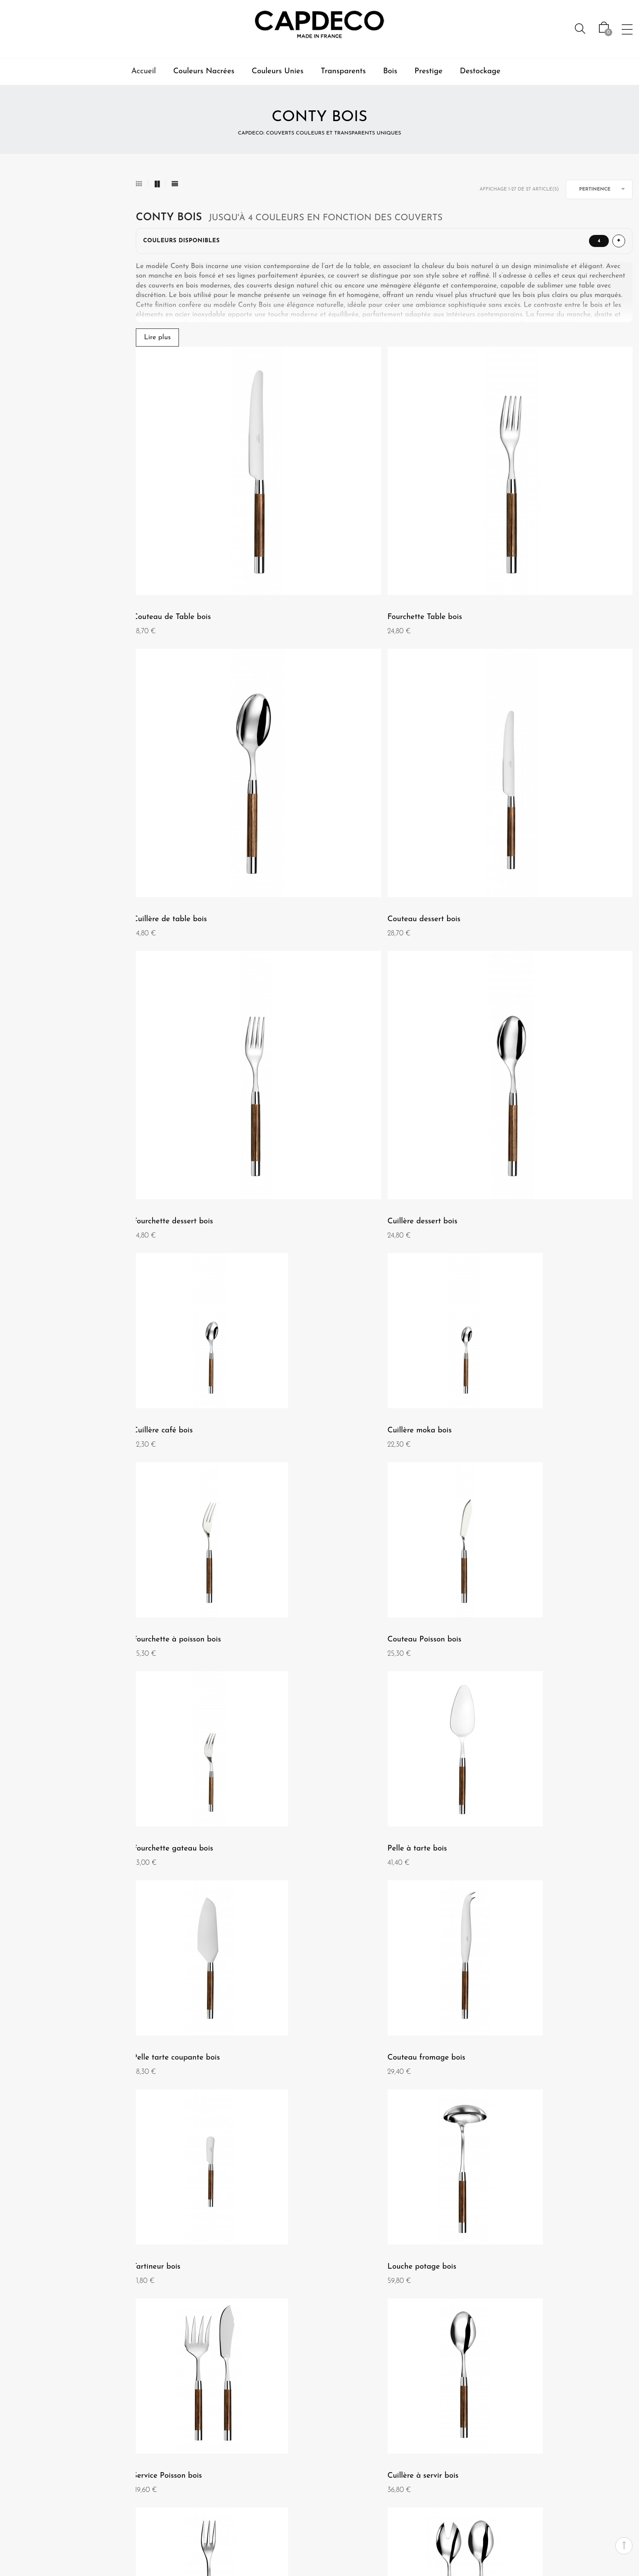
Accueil (143, 71)
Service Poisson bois (340, 1611)
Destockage (480, 71)
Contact (301, 2438)
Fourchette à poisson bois (520, 965)
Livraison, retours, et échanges (284, 2490)
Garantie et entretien (283, 2469)
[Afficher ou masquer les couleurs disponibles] (384, 240)
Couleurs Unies (278, 71)
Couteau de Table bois (175, 532)
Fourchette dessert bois (346, 749)
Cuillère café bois (166, 965)
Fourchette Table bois (343, 532)
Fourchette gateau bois (346, 1180)
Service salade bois (339, 1827)
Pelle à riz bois (501, 1827)
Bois (390, 71)
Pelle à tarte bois (505, 1180)
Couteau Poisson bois (173, 1180)
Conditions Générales (40, 2469)
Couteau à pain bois (341, 2042)
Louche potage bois (170, 1611)
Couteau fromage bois (345, 1396)
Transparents (343, 71)
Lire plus (157, 337)
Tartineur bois (499, 1396)
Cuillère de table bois (513, 532)
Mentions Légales (34, 2454)
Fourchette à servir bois (176, 1827)
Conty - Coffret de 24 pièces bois (533, 2258)
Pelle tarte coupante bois (179, 1396)
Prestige (428, 71)
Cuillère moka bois (338, 965)
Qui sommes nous (34, 2438)
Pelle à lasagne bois (171, 2042)
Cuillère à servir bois (511, 1611)
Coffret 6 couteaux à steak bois (360, 2258)
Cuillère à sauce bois (511, 2042)
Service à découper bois (177, 2258)
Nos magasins (29, 2485)
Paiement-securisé (287, 2454)
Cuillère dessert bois (510, 749)
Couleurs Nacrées (204, 71)
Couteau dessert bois (172, 749)
